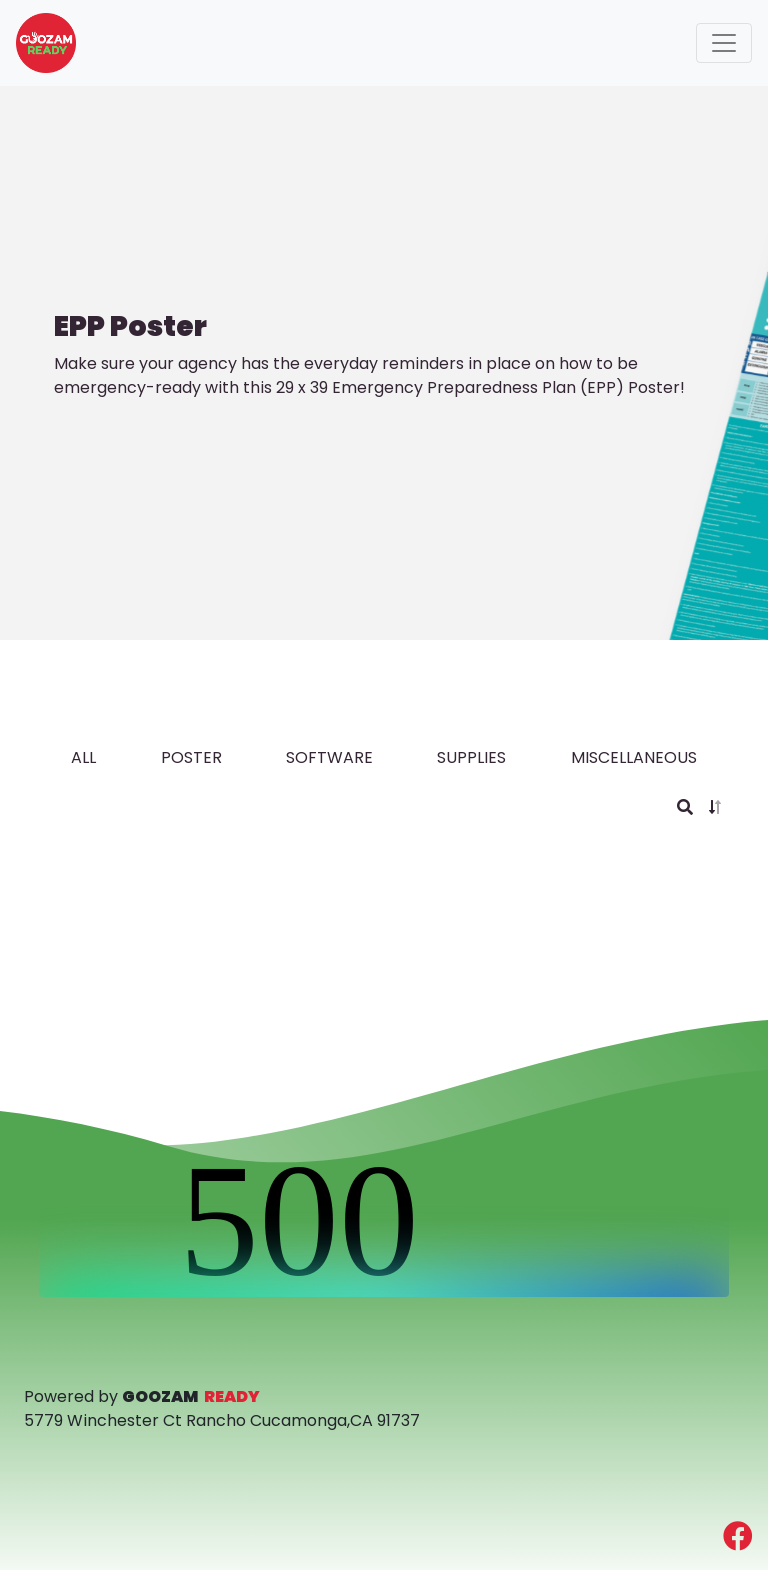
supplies (471, 757)
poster (191, 757)
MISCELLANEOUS (634, 757)
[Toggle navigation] (724, 43)
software (329, 757)
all (83, 757)
